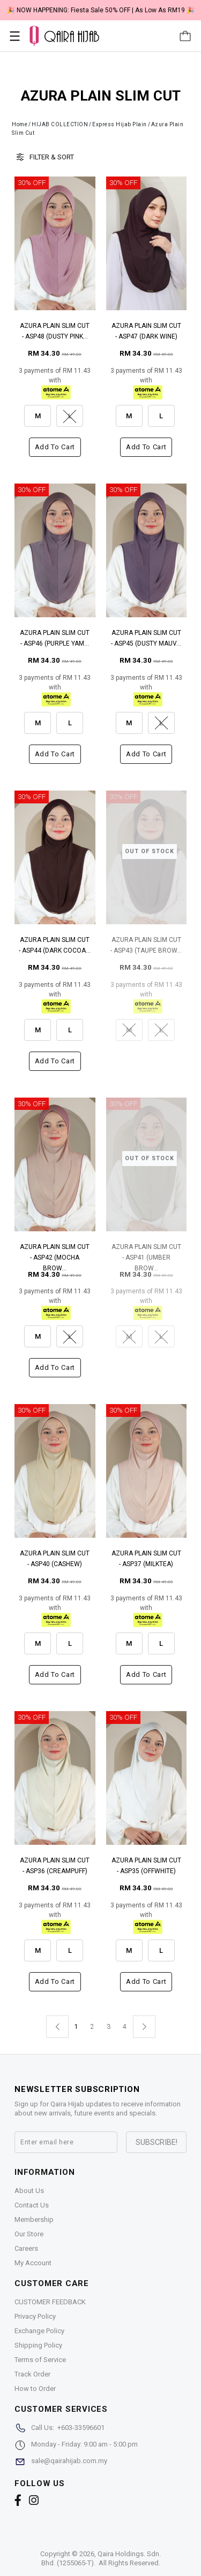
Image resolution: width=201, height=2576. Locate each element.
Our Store (28, 2234)
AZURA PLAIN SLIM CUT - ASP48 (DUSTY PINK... (55, 331)
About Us (29, 2191)
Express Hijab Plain (119, 124)
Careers (26, 2248)
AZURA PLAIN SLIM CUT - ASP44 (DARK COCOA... (55, 945)
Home (19, 124)
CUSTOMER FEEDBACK (50, 2302)
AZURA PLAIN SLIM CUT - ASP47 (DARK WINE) (146, 331)
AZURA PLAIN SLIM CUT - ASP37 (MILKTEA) (146, 1559)
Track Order (32, 2374)
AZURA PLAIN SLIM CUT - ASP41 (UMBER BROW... (146, 1253)
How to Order (35, 2389)
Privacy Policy (35, 2316)
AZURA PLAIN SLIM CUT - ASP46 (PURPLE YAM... (55, 638)
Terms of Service (40, 2360)
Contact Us (31, 2205)
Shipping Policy (38, 2345)
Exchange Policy (39, 2331)
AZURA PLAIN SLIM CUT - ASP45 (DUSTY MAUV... (146, 638)
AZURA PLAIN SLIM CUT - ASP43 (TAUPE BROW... (146, 945)
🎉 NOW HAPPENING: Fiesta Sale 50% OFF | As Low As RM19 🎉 (101, 10)
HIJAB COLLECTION (60, 124)
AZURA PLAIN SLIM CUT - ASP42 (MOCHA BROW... (55, 1253)
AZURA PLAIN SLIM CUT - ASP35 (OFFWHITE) (146, 1866)
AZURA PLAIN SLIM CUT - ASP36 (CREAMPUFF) (55, 1866)
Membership (34, 2219)
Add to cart (55, 447)
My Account (32, 2263)
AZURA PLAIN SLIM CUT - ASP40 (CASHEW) (55, 1559)
